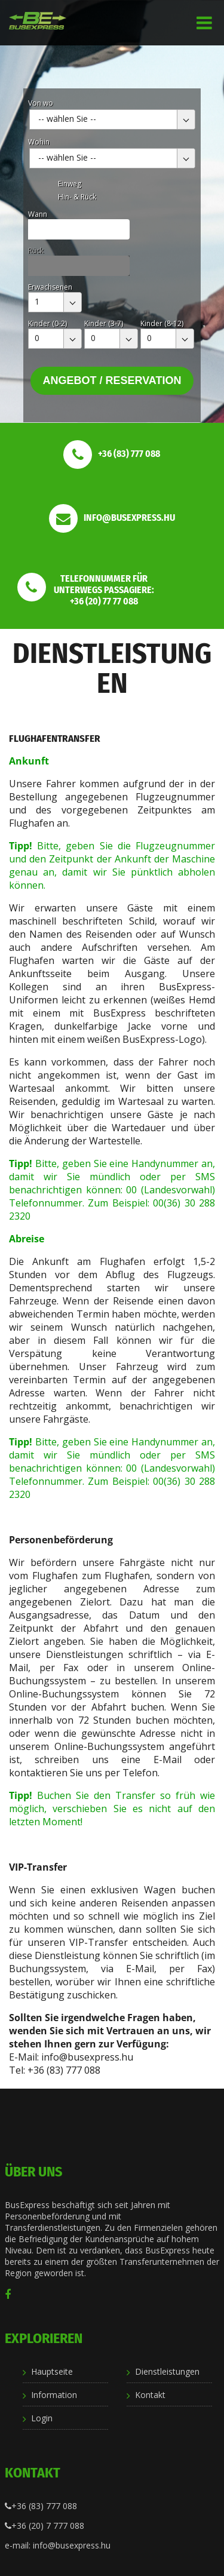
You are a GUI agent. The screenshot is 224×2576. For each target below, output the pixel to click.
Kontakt (150, 2394)
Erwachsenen (50, 287)
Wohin (39, 142)
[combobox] (112, 119)
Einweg (69, 184)
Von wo (40, 103)
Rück (36, 250)
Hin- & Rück (77, 197)
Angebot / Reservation (111, 380)
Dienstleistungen (167, 2371)
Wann (37, 214)
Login (42, 2418)
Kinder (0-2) (47, 323)
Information (54, 2394)
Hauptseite (52, 2371)
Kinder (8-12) (161, 323)
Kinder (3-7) (103, 323)
